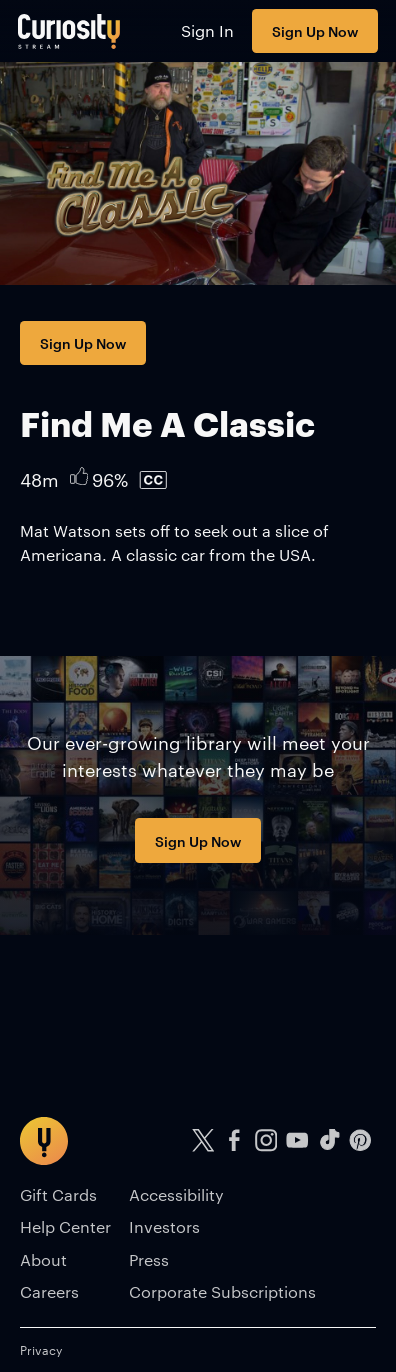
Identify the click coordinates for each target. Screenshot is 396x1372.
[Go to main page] (69, 31)
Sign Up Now (315, 30)
